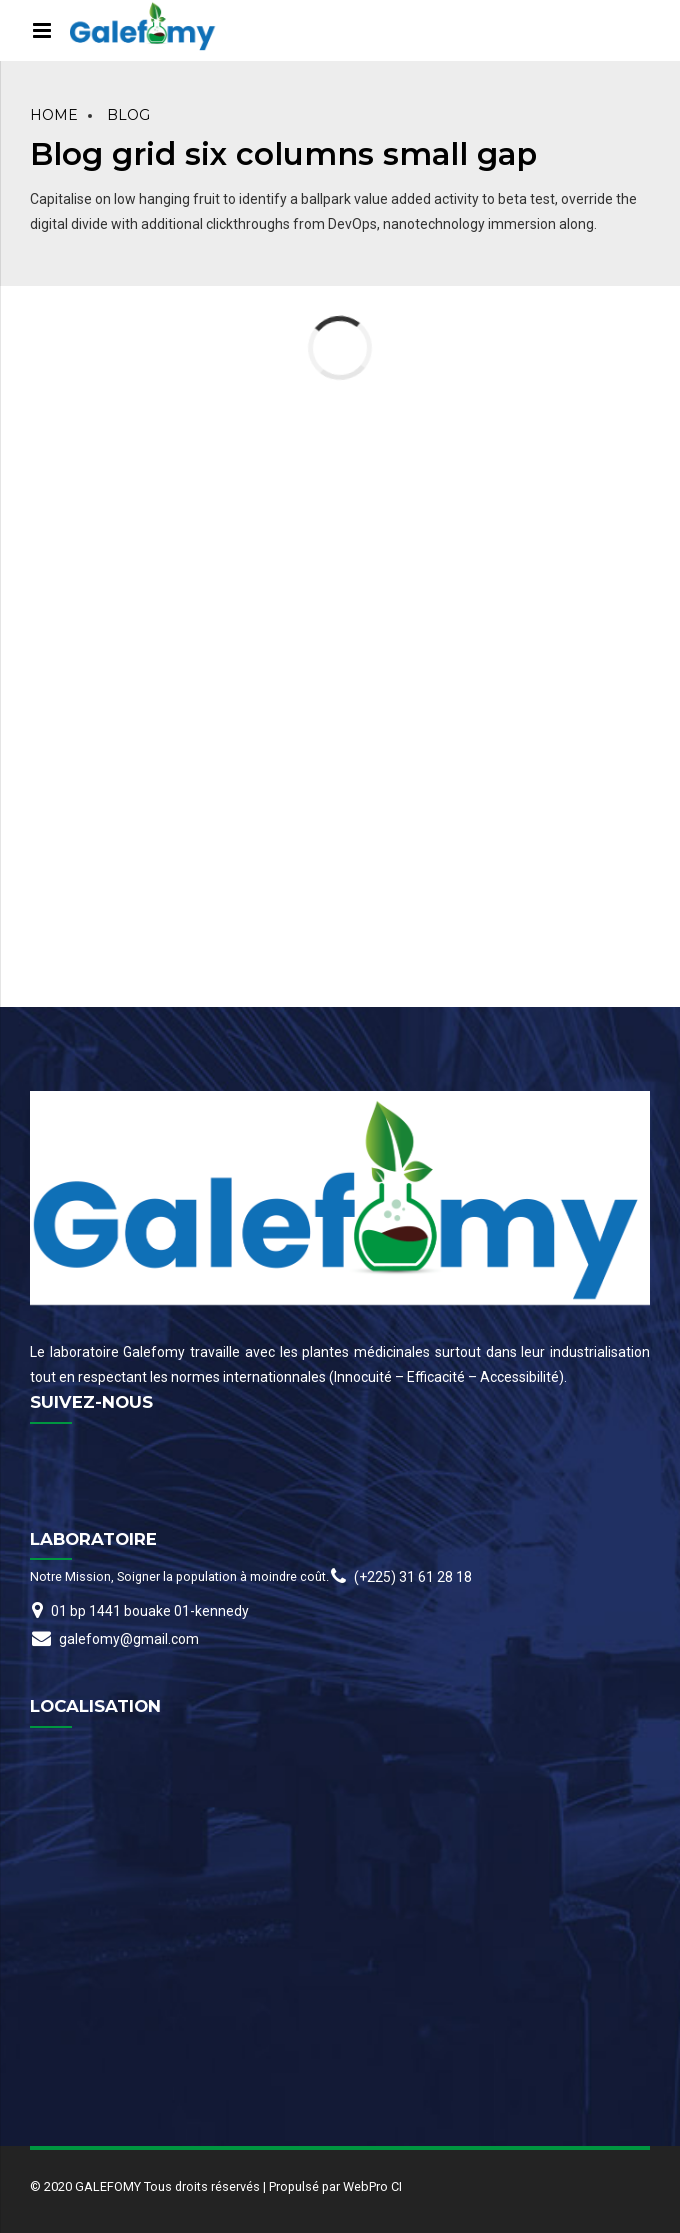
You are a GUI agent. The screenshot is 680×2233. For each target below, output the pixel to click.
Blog (128, 115)
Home (54, 115)
